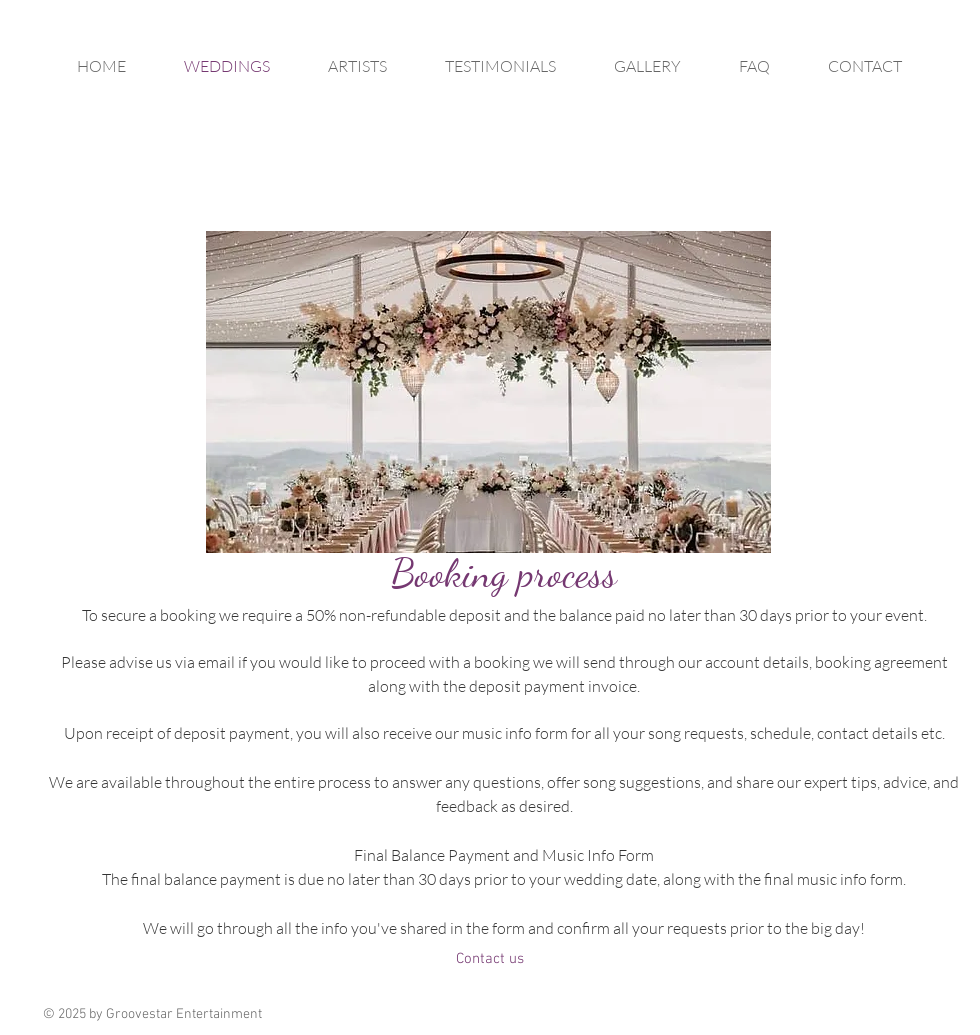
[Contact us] (490, 959)
